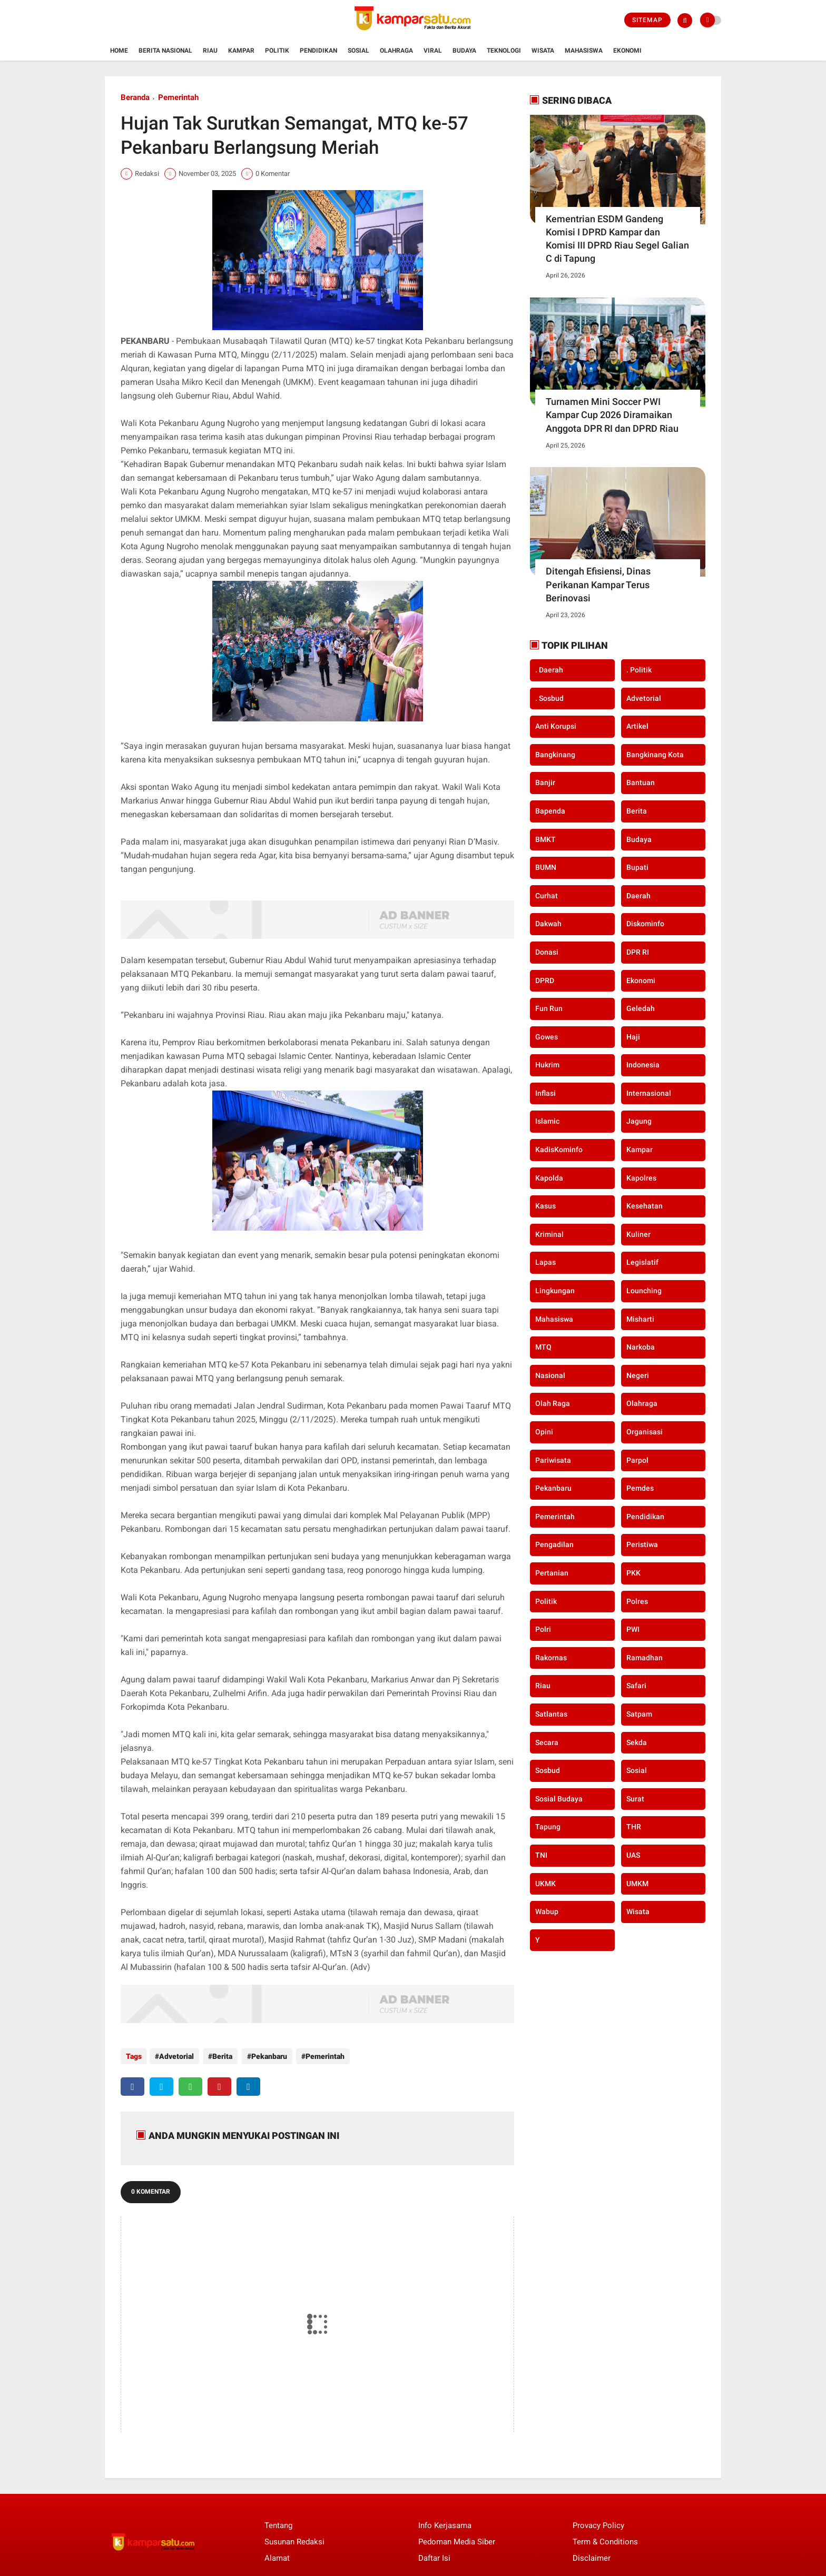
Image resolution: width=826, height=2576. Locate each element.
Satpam (639, 1714)
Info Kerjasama (444, 2523)
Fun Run (549, 1008)
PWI (633, 1629)
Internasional (648, 1093)
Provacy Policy (598, 2523)
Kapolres (641, 1178)
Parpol (637, 1460)
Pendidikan (318, 50)
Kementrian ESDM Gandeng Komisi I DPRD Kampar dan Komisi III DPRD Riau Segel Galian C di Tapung (617, 238)
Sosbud (547, 1770)
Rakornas (551, 1657)
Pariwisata (553, 1460)
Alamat (277, 2556)
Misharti (640, 1319)
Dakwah (548, 923)
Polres (637, 1601)
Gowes (546, 1037)
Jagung (639, 1121)
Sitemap (647, 20)
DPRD (544, 980)
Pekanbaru (266, 2056)
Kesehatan (644, 1206)
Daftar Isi (434, 2556)
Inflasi (545, 1093)
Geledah (640, 1008)
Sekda (636, 1742)
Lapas (545, 1262)
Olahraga (396, 50)
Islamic (547, 1121)
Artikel (637, 726)
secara (546, 1742)
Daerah (638, 895)
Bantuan (640, 782)
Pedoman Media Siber (456, 2539)
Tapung (547, 1826)
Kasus (545, 1206)
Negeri (637, 1375)
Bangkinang (555, 754)
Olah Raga (552, 1403)
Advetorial (176, 2056)
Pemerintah (178, 97)
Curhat (546, 895)
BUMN (545, 867)
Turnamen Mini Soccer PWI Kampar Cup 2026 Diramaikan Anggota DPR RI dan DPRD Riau (612, 414)
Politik (277, 50)
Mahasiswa (584, 50)
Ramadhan (644, 1657)
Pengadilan (554, 1544)
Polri (543, 1629)
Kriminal (549, 1234)
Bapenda (550, 811)
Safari (636, 1685)
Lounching (644, 1290)
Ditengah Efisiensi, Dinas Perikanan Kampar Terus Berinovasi (598, 584)
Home (119, 50)
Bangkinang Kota (655, 754)
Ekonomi (627, 50)
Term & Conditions (605, 2539)
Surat (635, 1799)
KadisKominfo (559, 1149)
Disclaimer (592, 2556)
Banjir (545, 782)
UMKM (637, 1883)
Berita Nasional (165, 50)
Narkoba (640, 1347)
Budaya (464, 50)
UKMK (545, 1883)
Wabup (546, 1911)
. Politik (639, 670)
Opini (544, 1432)
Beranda (135, 97)
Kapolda (549, 1178)
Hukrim (547, 1065)
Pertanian (551, 1573)
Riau (210, 50)
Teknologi (504, 50)
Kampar (241, 50)
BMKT (545, 839)
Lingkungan (555, 1290)
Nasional (550, 1375)
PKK (633, 1573)
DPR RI (637, 952)
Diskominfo (645, 923)
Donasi (546, 952)
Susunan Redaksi (294, 2539)
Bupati (637, 867)
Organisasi (644, 1432)
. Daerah (549, 670)
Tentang (278, 2523)
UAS (633, 1855)
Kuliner (638, 1234)
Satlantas (551, 1714)
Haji (633, 1037)
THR (633, 1826)
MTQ (543, 1347)
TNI (541, 1855)
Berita (221, 2056)
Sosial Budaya (559, 1799)
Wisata (543, 50)
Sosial (358, 50)
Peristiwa (642, 1544)
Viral (433, 50)
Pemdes (640, 1488)
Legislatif (642, 1262)
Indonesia (643, 1065)
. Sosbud (549, 698)
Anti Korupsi (555, 726)
